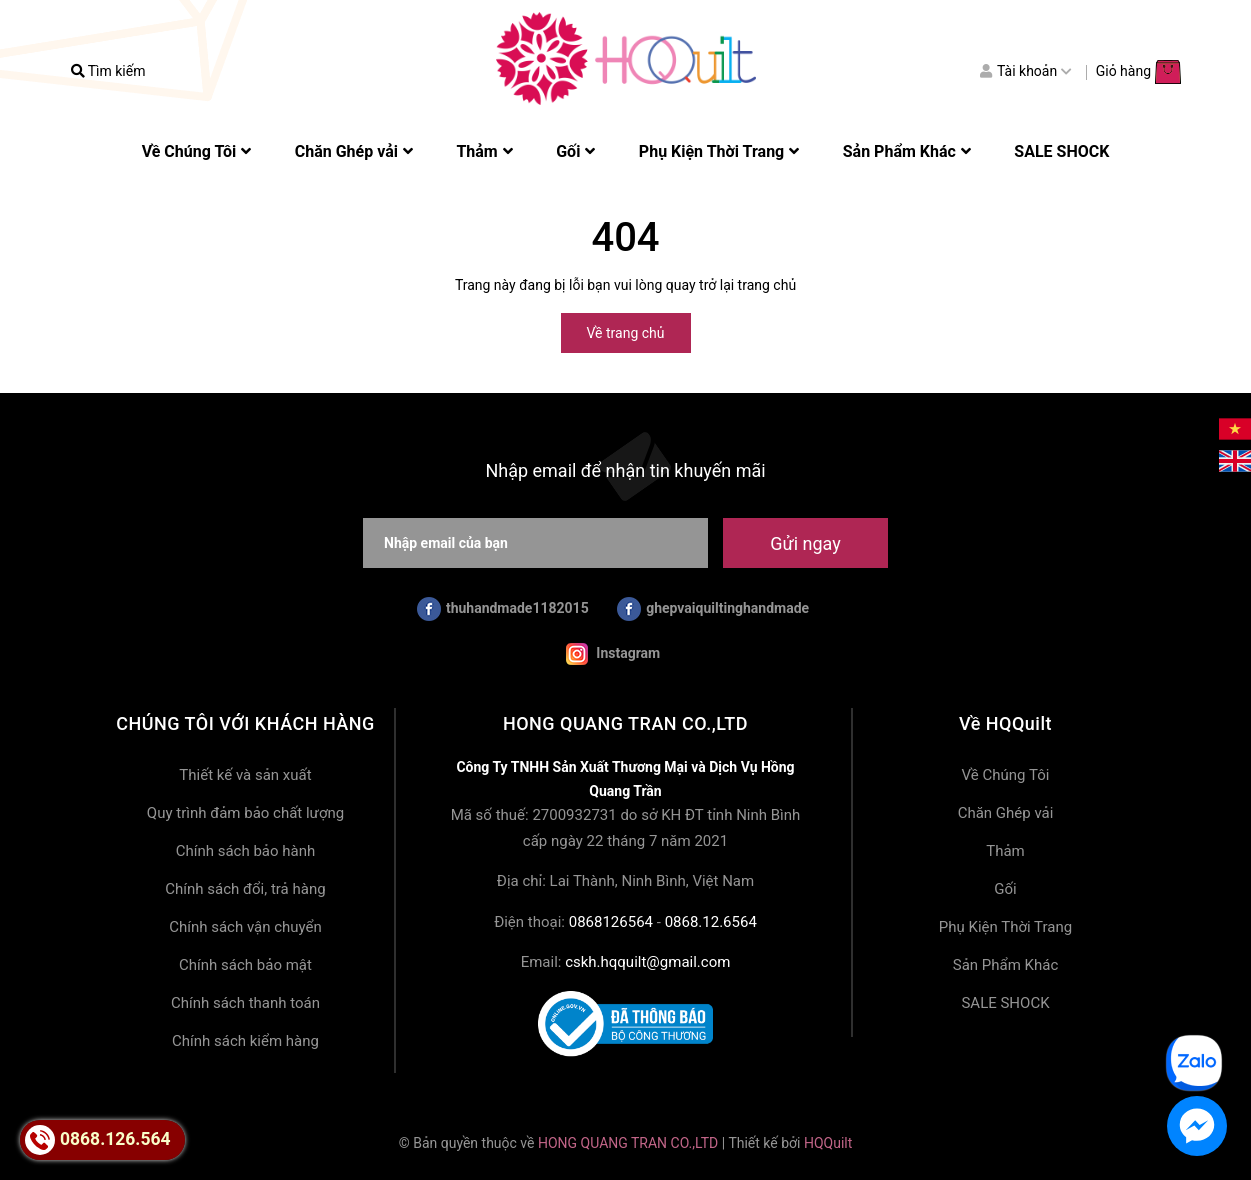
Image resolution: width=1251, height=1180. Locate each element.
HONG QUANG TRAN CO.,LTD (628, 1143)
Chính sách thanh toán (245, 1003)
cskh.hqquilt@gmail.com (647, 962)
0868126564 (611, 922)
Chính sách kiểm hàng (245, 1041)
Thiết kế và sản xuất (245, 775)
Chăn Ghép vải (1006, 813)
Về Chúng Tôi (1006, 775)
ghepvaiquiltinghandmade (713, 609)
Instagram (613, 654)
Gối (1005, 889)
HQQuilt (828, 1143)
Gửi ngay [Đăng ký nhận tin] (805, 543)
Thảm (1005, 851)
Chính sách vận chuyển (245, 927)
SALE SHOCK (1005, 1003)
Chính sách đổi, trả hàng (245, 889)
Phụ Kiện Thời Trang (1005, 927)
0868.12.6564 (711, 922)
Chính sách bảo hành (246, 851)
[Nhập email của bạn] (535, 543)
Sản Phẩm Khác (1006, 965)
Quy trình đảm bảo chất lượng (245, 813)
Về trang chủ (626, 333)
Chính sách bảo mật (245, 965)
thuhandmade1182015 (503, 609)
